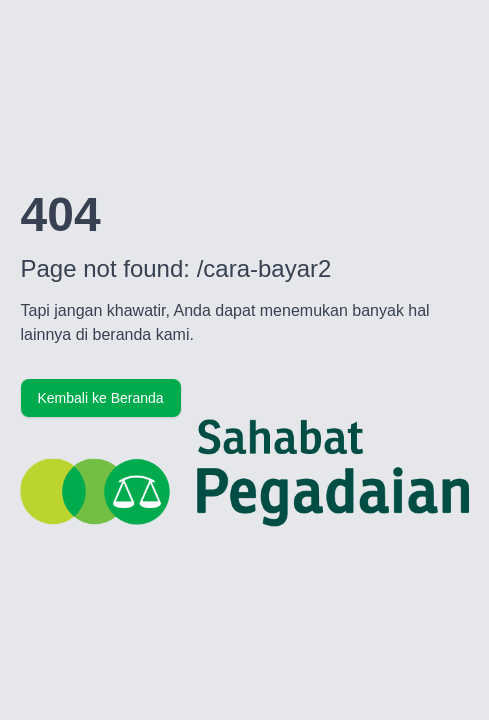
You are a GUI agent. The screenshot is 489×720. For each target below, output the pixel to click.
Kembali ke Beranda (101, 398)
